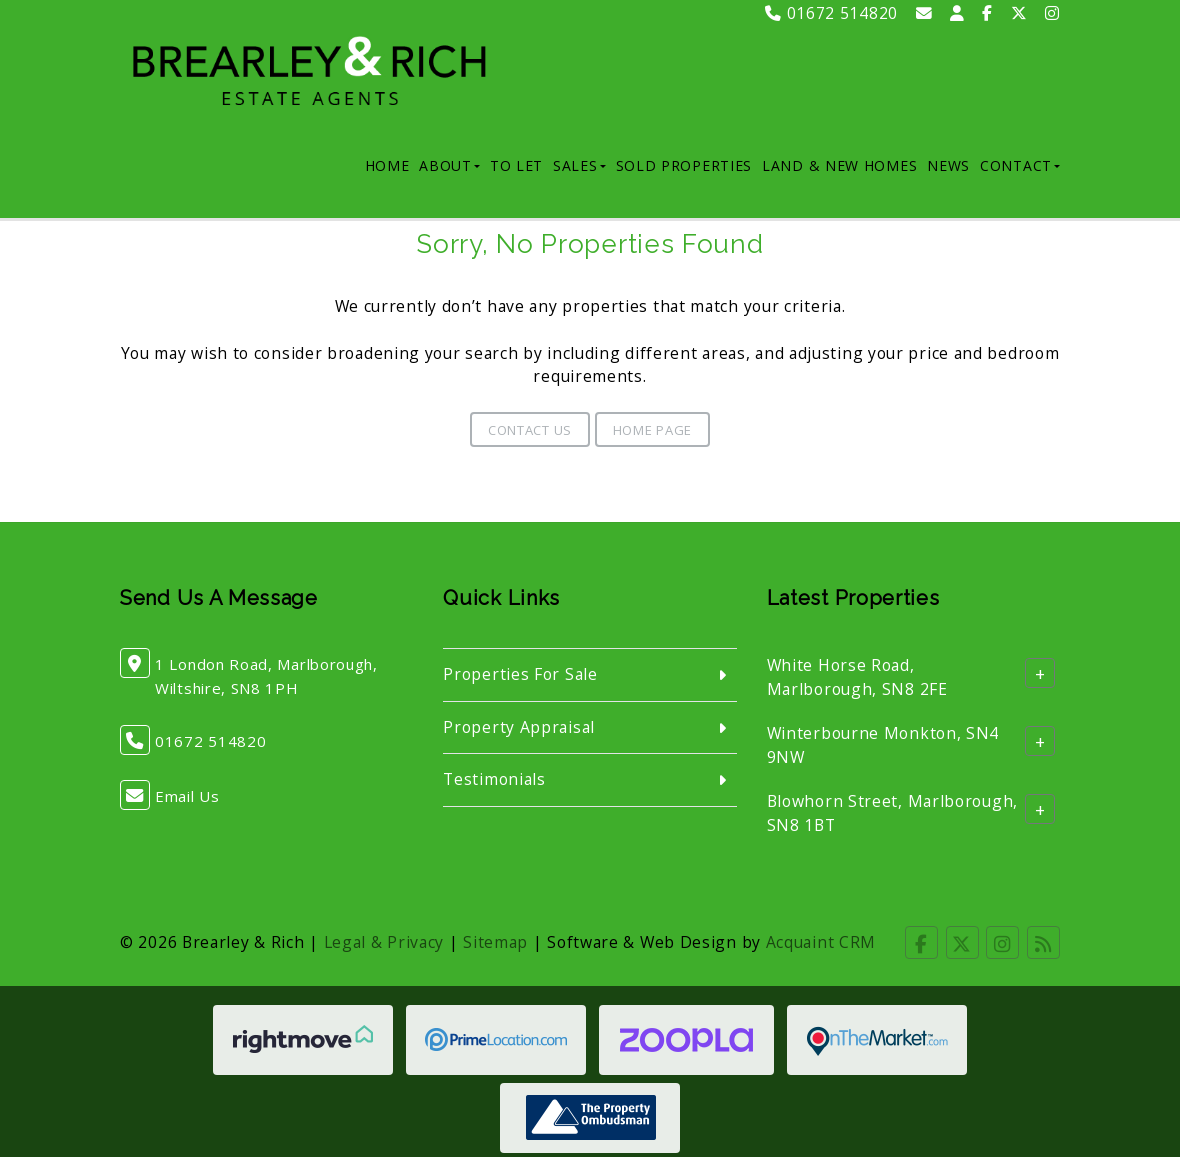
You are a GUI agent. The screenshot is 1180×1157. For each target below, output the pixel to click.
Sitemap (495, 942)
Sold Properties (684, 165)
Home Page (652, 430)
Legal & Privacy (384, 942)
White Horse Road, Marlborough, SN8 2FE (857, 677)
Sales (579, 165)
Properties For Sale (520, 674)
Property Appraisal (519, 727)
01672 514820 (831, 13)
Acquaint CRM (821, 942)
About (449, 165)
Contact (1020, 165)
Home (387, 165)
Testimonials (494, 779)
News (948, 165)
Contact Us (530, 430)
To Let (516, 165)
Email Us (187, 796)
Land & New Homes (839, 165)
